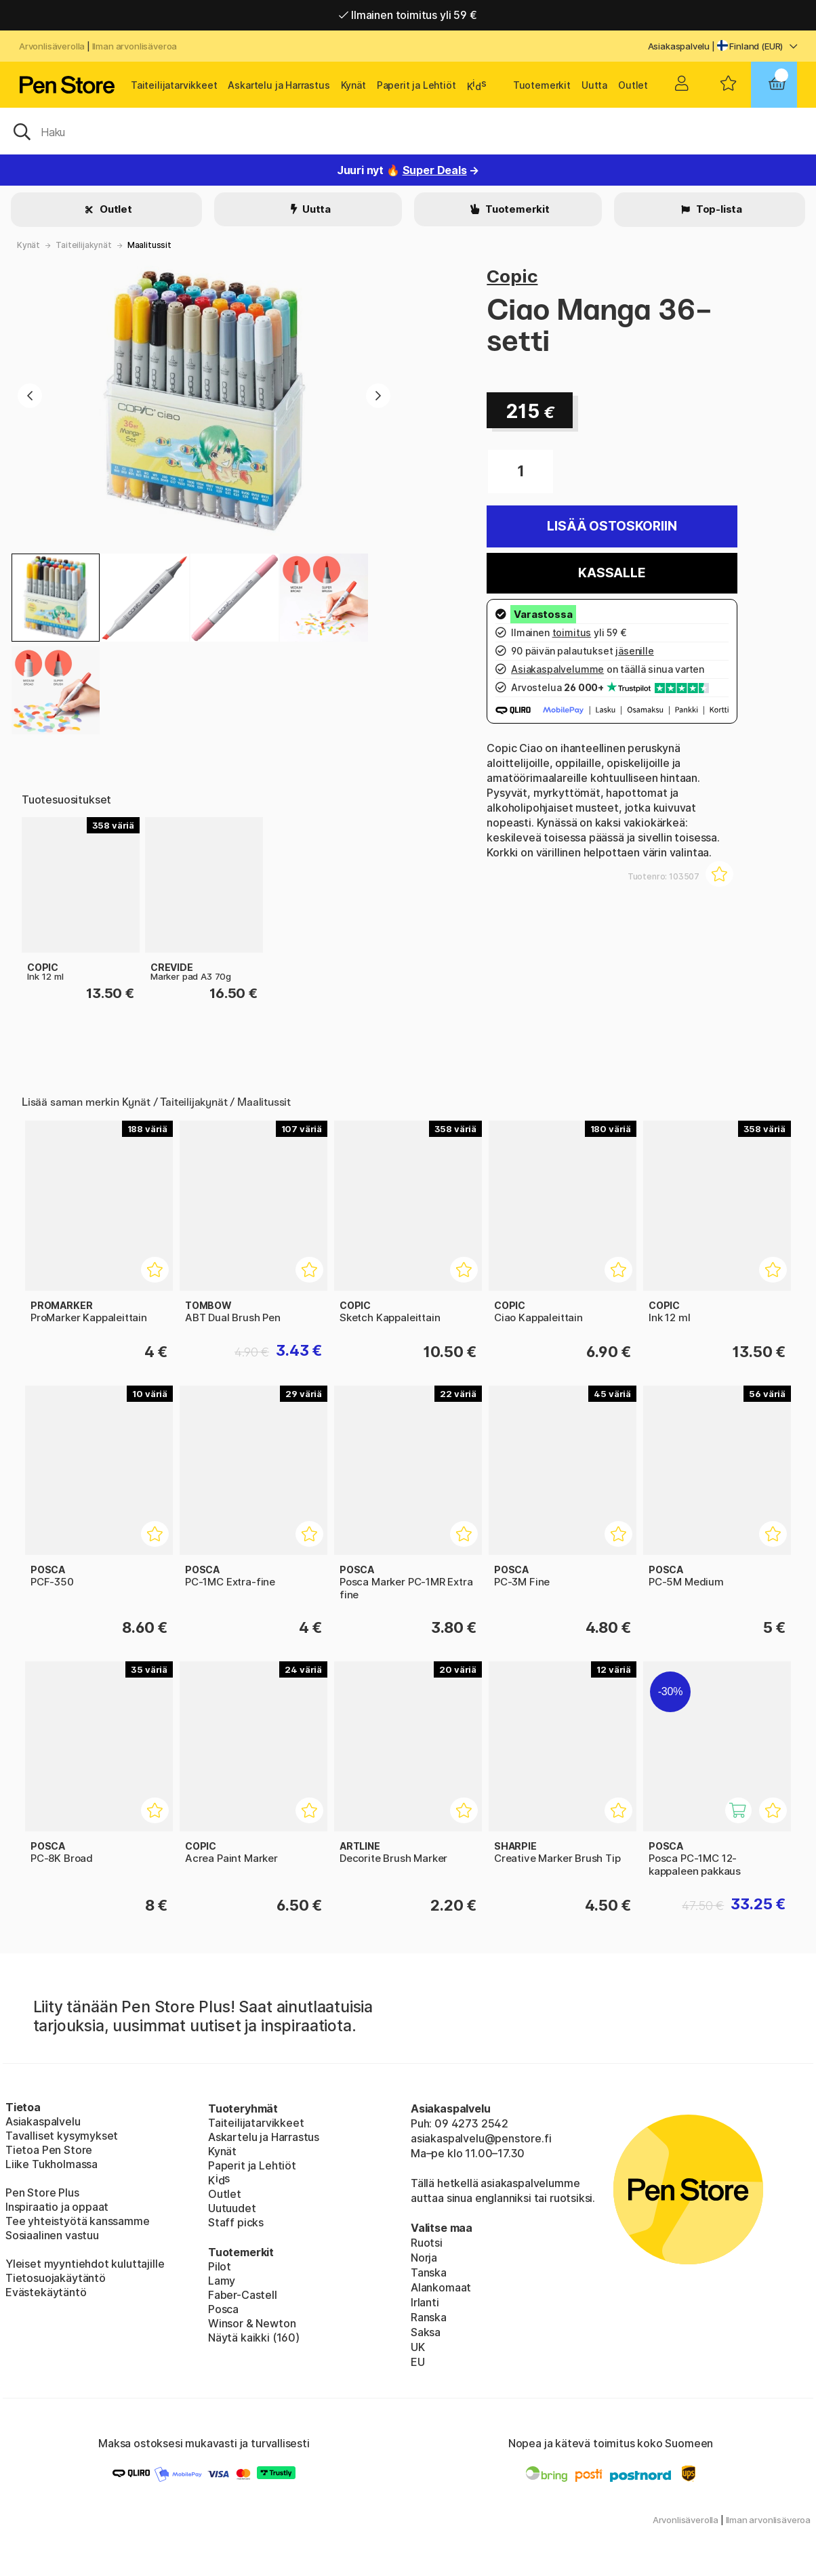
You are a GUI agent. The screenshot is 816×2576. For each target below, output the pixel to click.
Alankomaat (441, 2287)
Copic (512, 276)
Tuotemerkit (542, 85)
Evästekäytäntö (46, 2292)
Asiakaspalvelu (679, 46)
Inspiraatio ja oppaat (56, 2207)
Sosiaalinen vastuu (52, 2235)
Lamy (221, 2280)
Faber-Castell (242, 2295)
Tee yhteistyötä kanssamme (77, 2221)
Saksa (426, 2332)
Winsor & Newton (251, 2323)
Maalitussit (149, 245)
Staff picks (236, 2222)
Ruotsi (427, 2242)
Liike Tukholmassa (51, 2164)
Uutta (594, 85)
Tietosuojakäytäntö (55, 2278)
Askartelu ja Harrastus (278, 85)
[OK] (408, 131)
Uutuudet (232, 2208)
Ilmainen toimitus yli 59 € (407, 15)
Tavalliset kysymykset (61, 2135)
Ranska (429, 2317)
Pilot (219, 2266)
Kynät (353, 85)
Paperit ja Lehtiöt (416, 85)
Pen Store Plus (42, 2192)
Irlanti (425, 2302)
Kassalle (612, 573)
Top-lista (718, 209)
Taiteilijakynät (83, 245)
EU (418, 2362)
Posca (223, 2309)
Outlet (633, 85)
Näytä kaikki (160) (254, 2337)
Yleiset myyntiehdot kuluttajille (84, 2263)
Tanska (429, 2272)
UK (418, 2347)
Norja (424, 2257)
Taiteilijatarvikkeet (174, 85)
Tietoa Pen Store (48, 2150)
